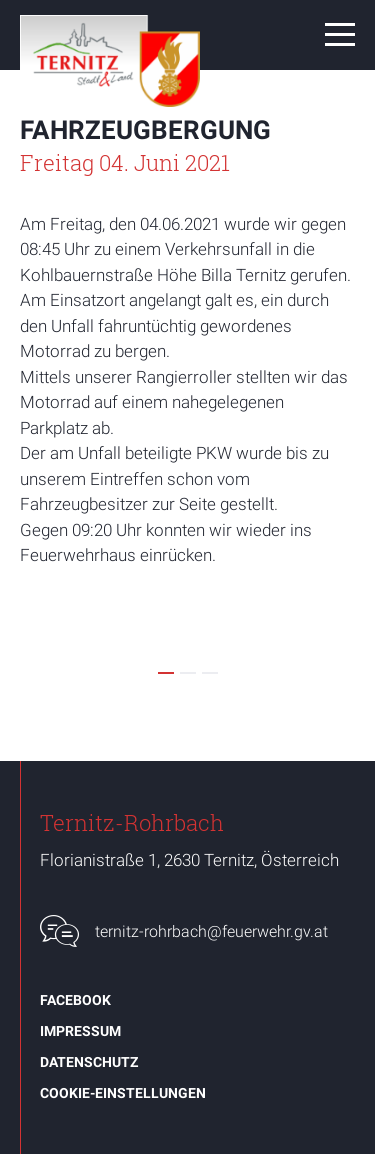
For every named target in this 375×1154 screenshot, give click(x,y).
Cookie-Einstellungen (123, 1093)
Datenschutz (89, 1062)
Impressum (80, 1031)
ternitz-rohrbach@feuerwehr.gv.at (211, 931)
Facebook (75, 1000)
